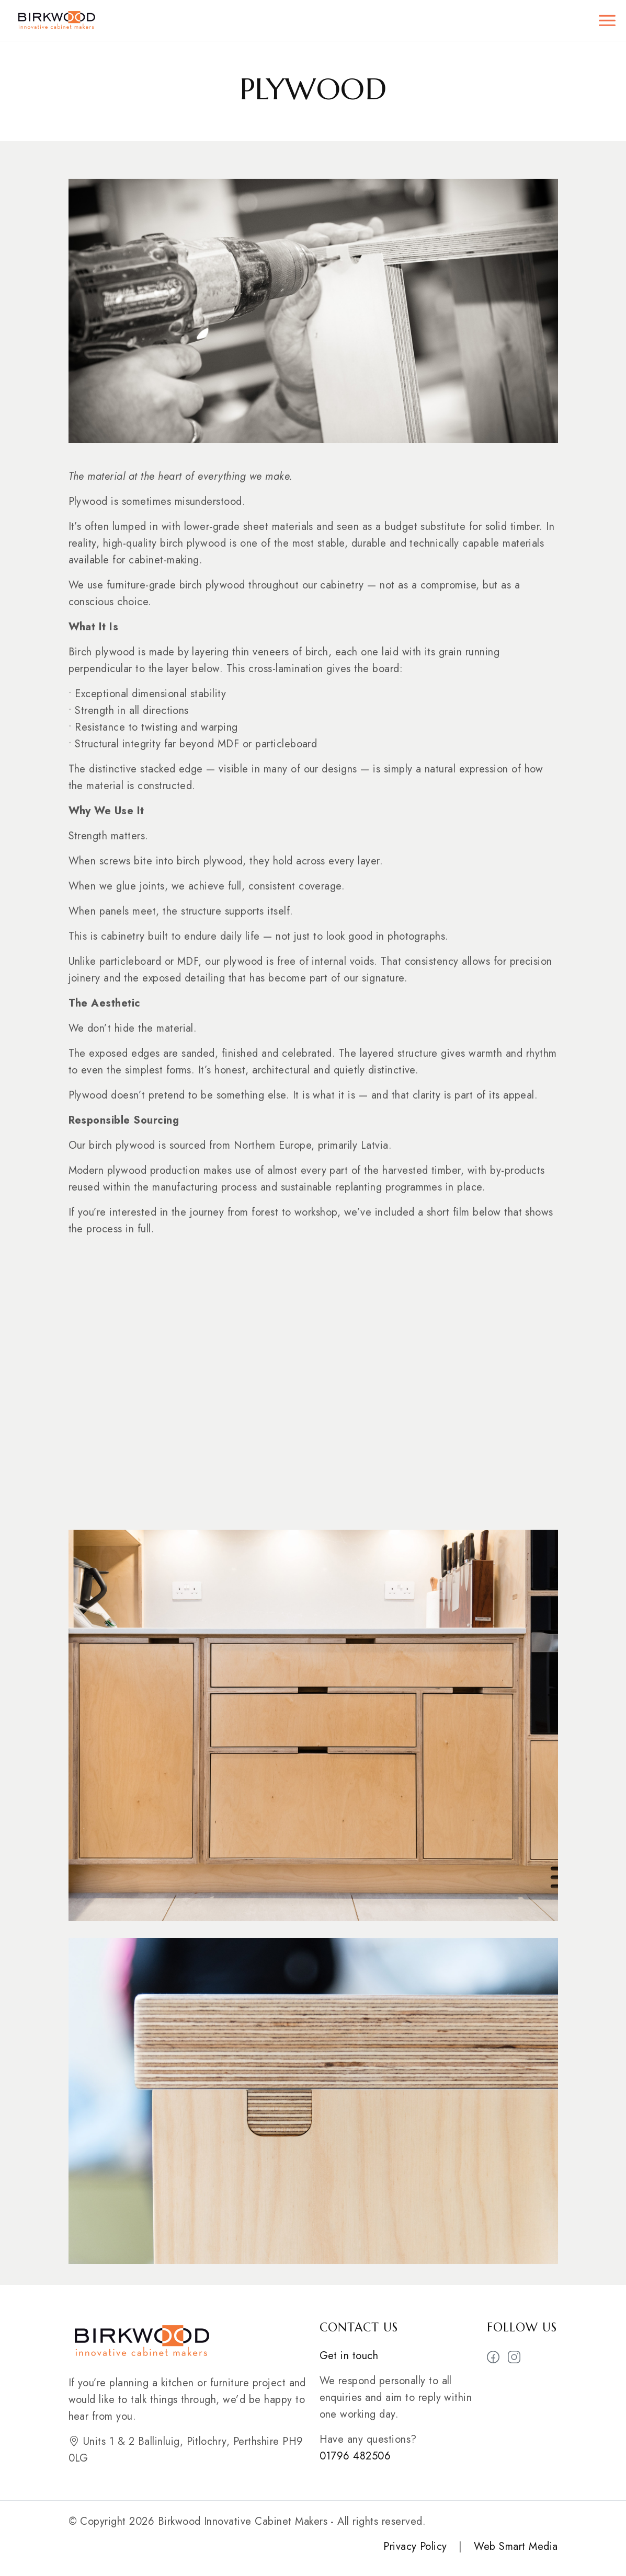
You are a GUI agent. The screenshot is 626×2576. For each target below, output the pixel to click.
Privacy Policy (415, 2546)
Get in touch (349, 2355)
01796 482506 (355, 2456)
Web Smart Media (515, 2546)
